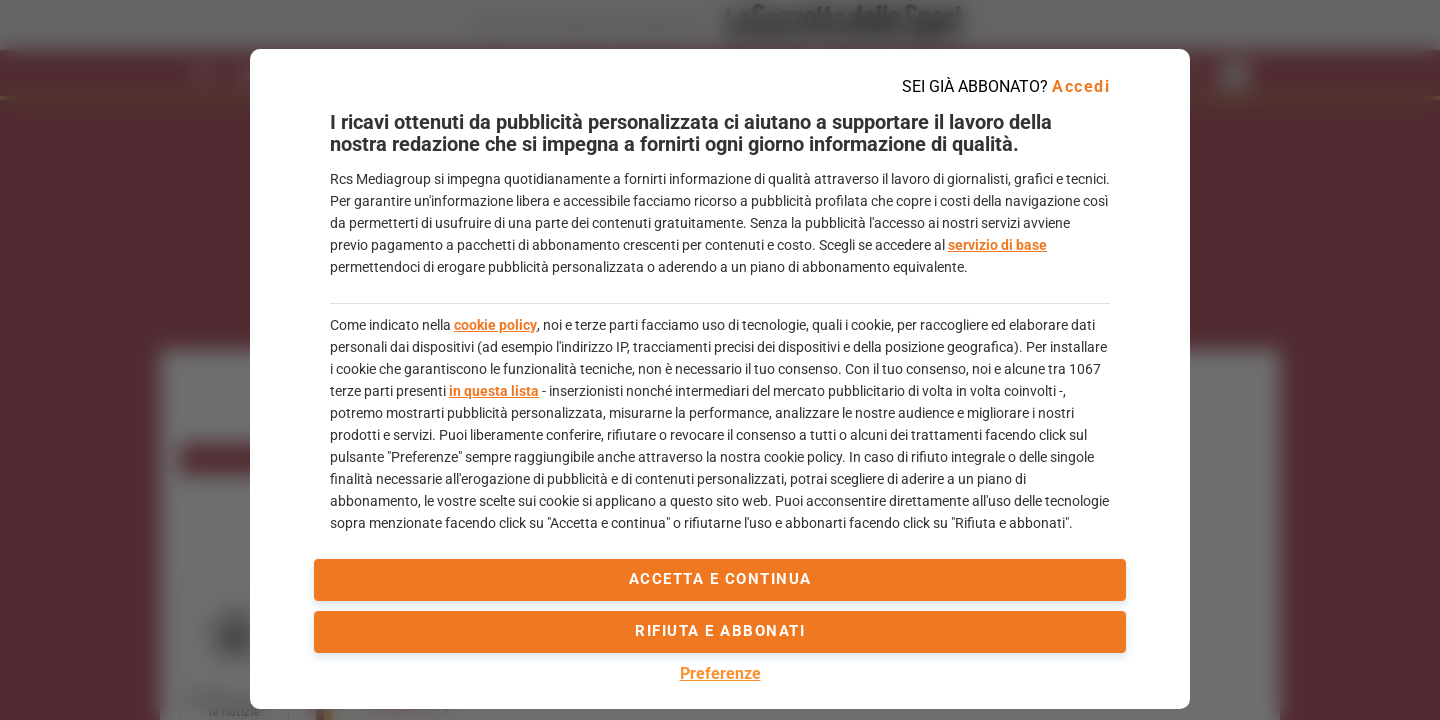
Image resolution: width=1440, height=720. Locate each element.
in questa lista (494, 391)
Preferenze (720, 673)
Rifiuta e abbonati (720, 631)
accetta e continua (720, 579)
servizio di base (997, 245)
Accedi (1081, 86)
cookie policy (495, 325)
